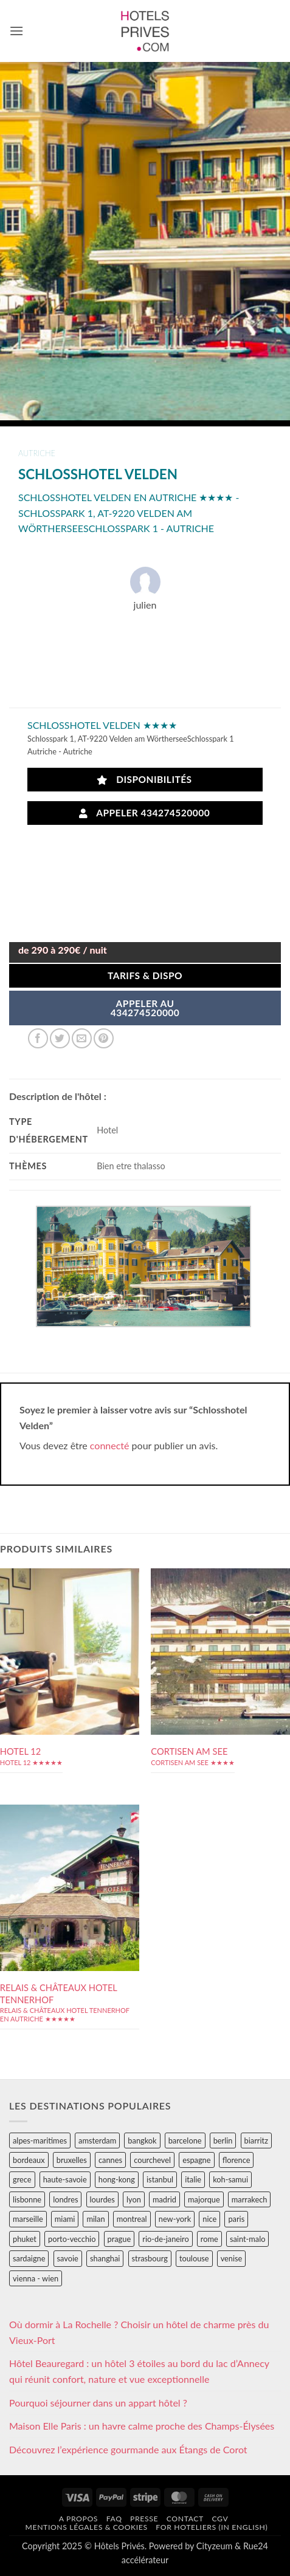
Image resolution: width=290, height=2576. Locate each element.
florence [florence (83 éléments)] (236, 2160)
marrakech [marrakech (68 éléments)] (250, 2199)
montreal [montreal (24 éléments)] (132, 2219)
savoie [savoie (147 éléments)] (67, 2258)
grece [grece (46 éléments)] (22, 2179)
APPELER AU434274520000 (145, 1008)
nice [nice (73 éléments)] (209, 2219)
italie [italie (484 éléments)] (193, 2179)
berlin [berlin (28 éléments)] (223, 2140)
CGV (220, 2518)
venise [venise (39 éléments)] (232, 2258)
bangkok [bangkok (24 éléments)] (142, 2140)
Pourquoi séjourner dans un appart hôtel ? (98, 2402)
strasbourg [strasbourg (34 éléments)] (150, 2258)
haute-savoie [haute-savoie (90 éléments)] (65, 2179)
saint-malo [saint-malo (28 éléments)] (248, 2239)
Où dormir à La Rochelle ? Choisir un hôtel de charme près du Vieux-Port (139, 2332)
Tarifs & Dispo (145, 975)
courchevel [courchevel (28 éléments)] (152, 2160)
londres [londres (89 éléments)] (65, 2199)
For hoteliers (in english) (212, 2527)
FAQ (114, 2518)
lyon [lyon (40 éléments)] (133, 2199)
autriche (36, 453)
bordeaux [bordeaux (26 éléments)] (29, 2160)
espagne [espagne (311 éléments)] (196, 2160)
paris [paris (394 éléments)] (236, 2219)
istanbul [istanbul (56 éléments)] (160, 2179)
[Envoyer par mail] (82, 1038)
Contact (185, 2518)
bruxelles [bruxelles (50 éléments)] (72, 2160)
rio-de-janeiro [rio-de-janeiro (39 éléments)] (165, 2239)
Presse (144, 2518)
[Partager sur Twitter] (60, 1038)
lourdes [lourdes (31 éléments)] (102, 2199)
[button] (16, 31)
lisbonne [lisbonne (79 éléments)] (27, 2199)
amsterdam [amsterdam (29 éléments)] (97, 2140)
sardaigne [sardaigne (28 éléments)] (29, 2258)
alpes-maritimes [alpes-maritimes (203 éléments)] (40, 2140)
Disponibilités (144, 779)
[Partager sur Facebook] (38, 1038)
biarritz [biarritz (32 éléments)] (256, 2140)
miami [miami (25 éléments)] (65, 2219)
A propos (78, 2518)
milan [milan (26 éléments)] (95, 2219)
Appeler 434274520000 (144, 813)
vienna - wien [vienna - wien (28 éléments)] (35, 2278)
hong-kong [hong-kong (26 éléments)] (116, 2179)
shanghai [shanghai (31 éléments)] (105, 2258)
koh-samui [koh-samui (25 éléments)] (230, 2179)
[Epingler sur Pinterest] (104, 1038)
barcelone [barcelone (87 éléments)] (185, 2140)
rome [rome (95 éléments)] (209, 2239)
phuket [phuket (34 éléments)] (24, 2239)
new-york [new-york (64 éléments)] (175, 2219)
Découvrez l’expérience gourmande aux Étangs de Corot (128, 2449)
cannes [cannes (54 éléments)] (110, 2160)
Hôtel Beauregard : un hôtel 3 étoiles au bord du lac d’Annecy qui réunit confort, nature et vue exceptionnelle (139, 2371)
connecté (109, 1445)
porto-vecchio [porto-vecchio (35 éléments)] (71, 2239)
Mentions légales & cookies (86, 2527)
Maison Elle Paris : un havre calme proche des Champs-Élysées (141, 2425)
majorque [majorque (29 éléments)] (204, 2199)
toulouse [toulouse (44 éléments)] (194, 2258)
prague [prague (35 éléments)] (119, 2239)
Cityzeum (214, 2546)
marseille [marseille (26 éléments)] (28, 2219)
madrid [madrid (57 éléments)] (164, 2199)
